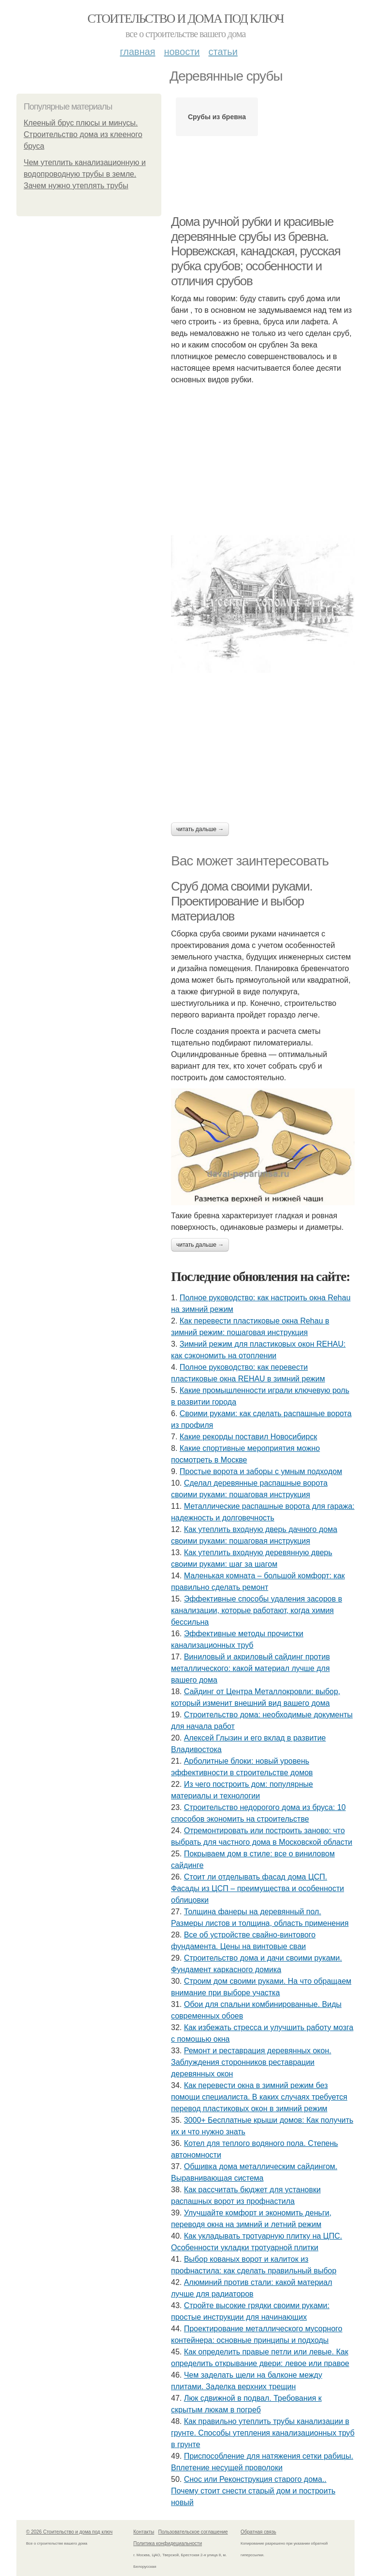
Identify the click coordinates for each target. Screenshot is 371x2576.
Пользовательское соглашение (193, 2531)
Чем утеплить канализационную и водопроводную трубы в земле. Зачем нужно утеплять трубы (85, 174)
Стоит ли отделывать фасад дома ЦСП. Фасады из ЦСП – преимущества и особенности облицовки (257, 1888)
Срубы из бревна (217, 117)
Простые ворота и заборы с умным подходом (261, 1471)
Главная (137, 51)
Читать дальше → (200, 829)
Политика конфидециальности (167, 2543)
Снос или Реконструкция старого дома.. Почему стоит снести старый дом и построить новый (253, 2490)
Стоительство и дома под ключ (185, 19)
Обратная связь (258, 2531)
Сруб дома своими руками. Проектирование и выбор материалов (241, 901)
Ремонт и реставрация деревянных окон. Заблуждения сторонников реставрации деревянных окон (251, 2062)
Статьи (222, 51)
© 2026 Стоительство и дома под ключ (69, 2531)
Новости (182, 51)
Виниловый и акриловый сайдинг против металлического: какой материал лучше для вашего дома (250, 1668)
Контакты (143, 2531)
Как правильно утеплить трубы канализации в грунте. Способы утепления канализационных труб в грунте (263, 2433)
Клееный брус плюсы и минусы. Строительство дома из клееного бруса (83, 134)
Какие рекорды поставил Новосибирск (248, 1437)
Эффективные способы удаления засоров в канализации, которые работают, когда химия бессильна (256, 1610)
